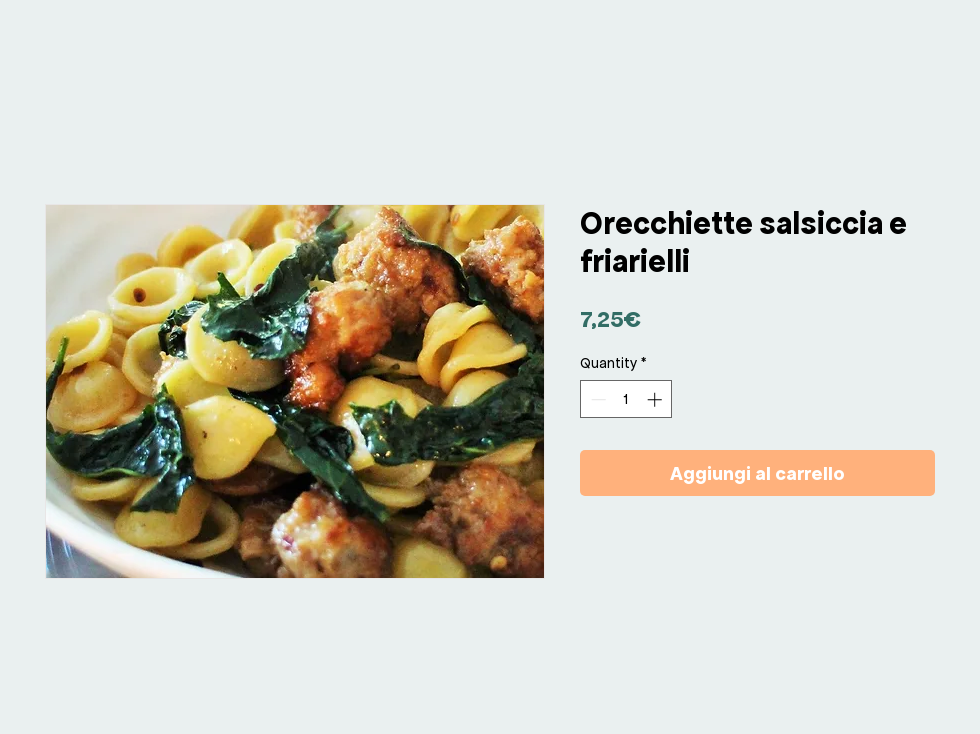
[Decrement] (596, 399)
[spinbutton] (626, 399)
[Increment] (656, 399)
